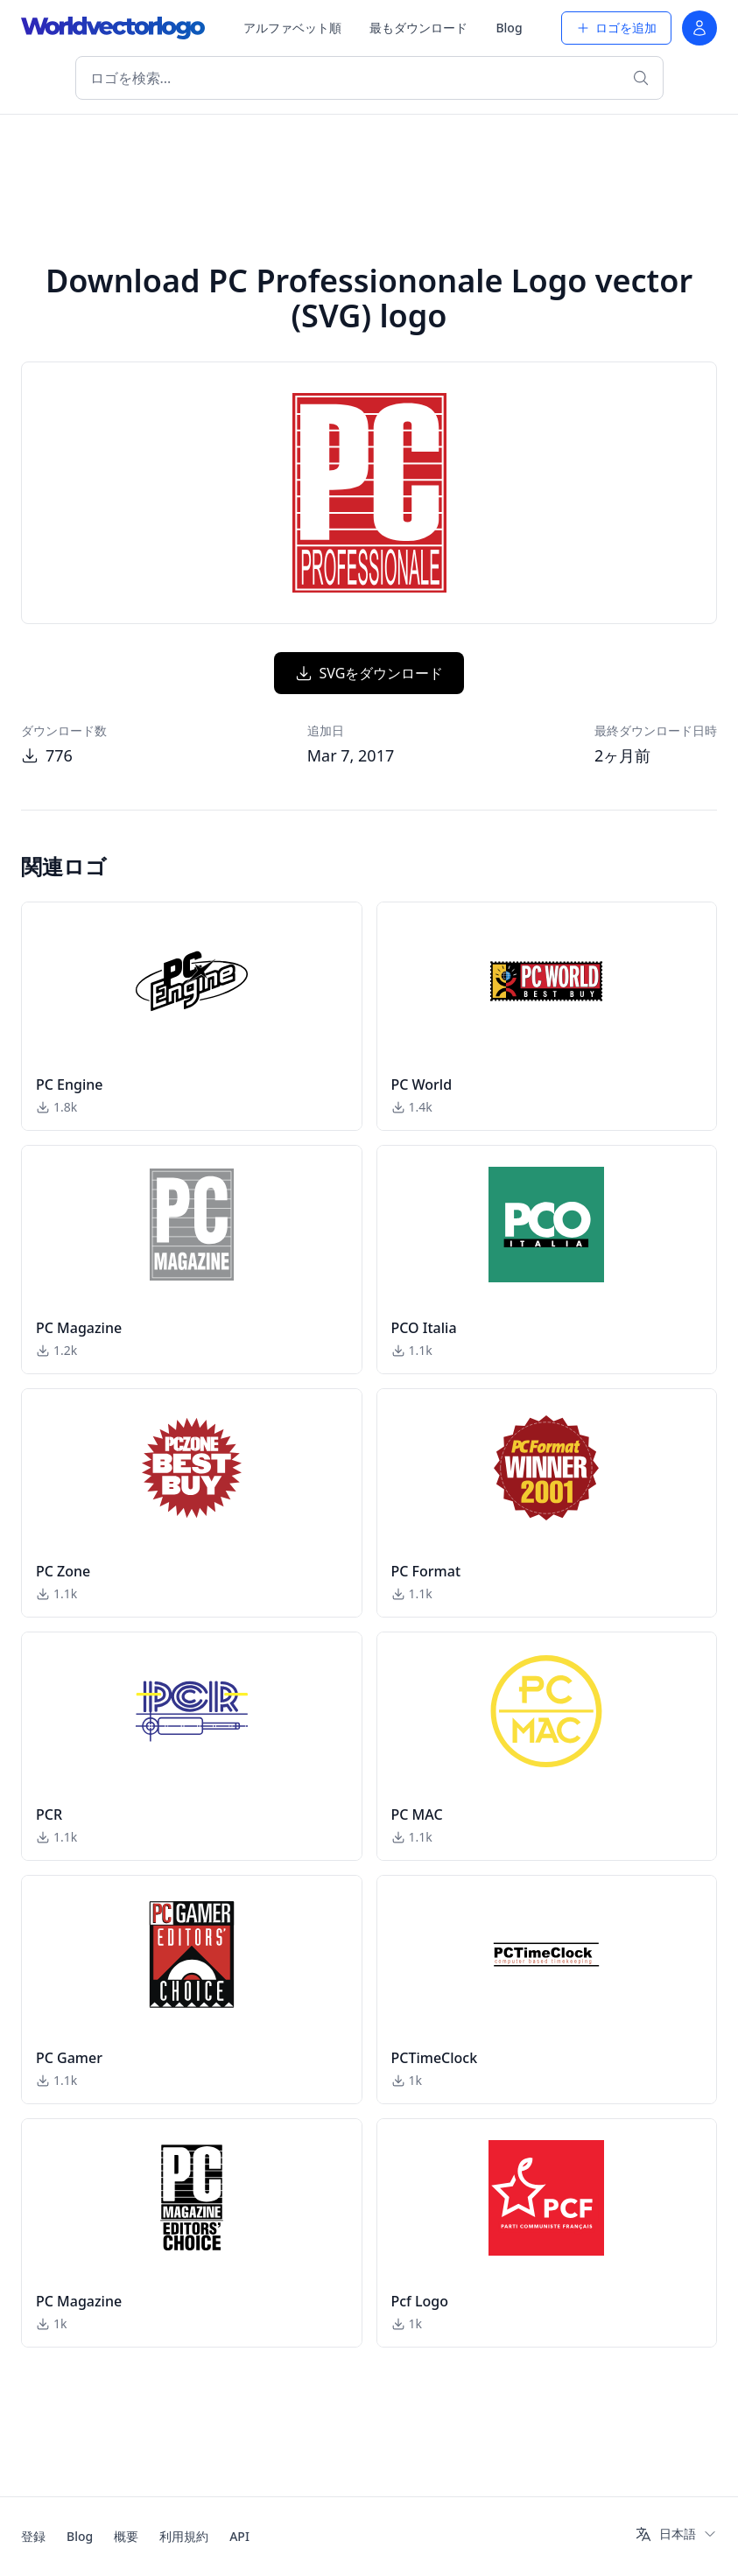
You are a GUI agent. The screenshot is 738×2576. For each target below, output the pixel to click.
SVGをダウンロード (369, 673)
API (239, 2536)
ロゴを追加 (616, 27)
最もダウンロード (418, 27)
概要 (126, 2536)
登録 (33, 2536)
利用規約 (183, 2536)
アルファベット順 (292, 27)
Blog (509, 27)
